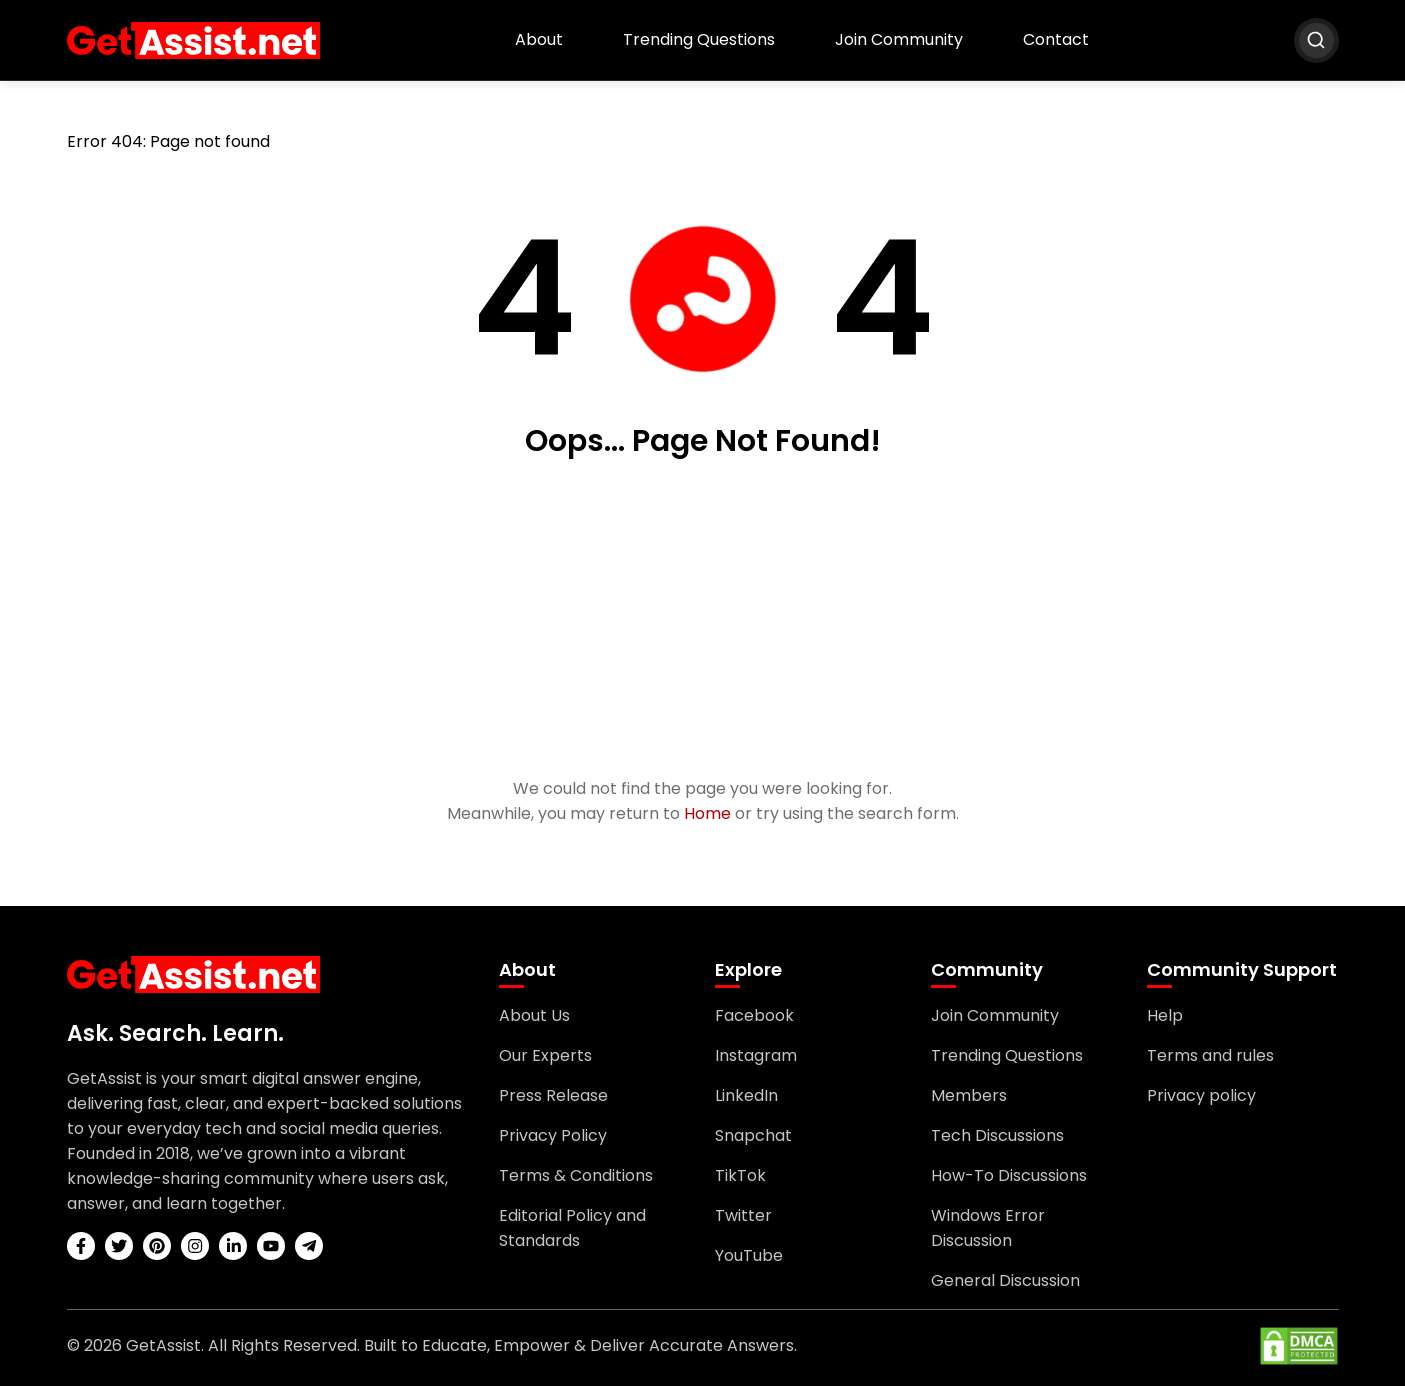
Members (969, 1095)
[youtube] (271, 1246)
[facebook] (81, 1246)
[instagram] (195, 1246)
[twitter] (119, 1246)
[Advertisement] (703, 620)
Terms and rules (1210, 1055)
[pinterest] (157, 1246)
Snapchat (753, 1135)
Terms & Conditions (576, 1175)
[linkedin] (233, 1246)
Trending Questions (699, 39)
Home (707, 813)
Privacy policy (1201, 1095)
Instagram (756, 1055)
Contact (1056, 39)
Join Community (899, 39)
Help (1165, 1015)
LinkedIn (746, 1095)
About (539, 39)
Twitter (743, 1215)
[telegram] (309, 1246)
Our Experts (545, 1055)
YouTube (749, 1255)
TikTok (740, 1175)
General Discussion (1005, 1280)
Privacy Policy (553, 1135)
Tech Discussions (997, 1135)
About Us (534, 1015)
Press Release (553, 1095)
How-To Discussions (1009, 1175)
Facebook (754, 1015)
